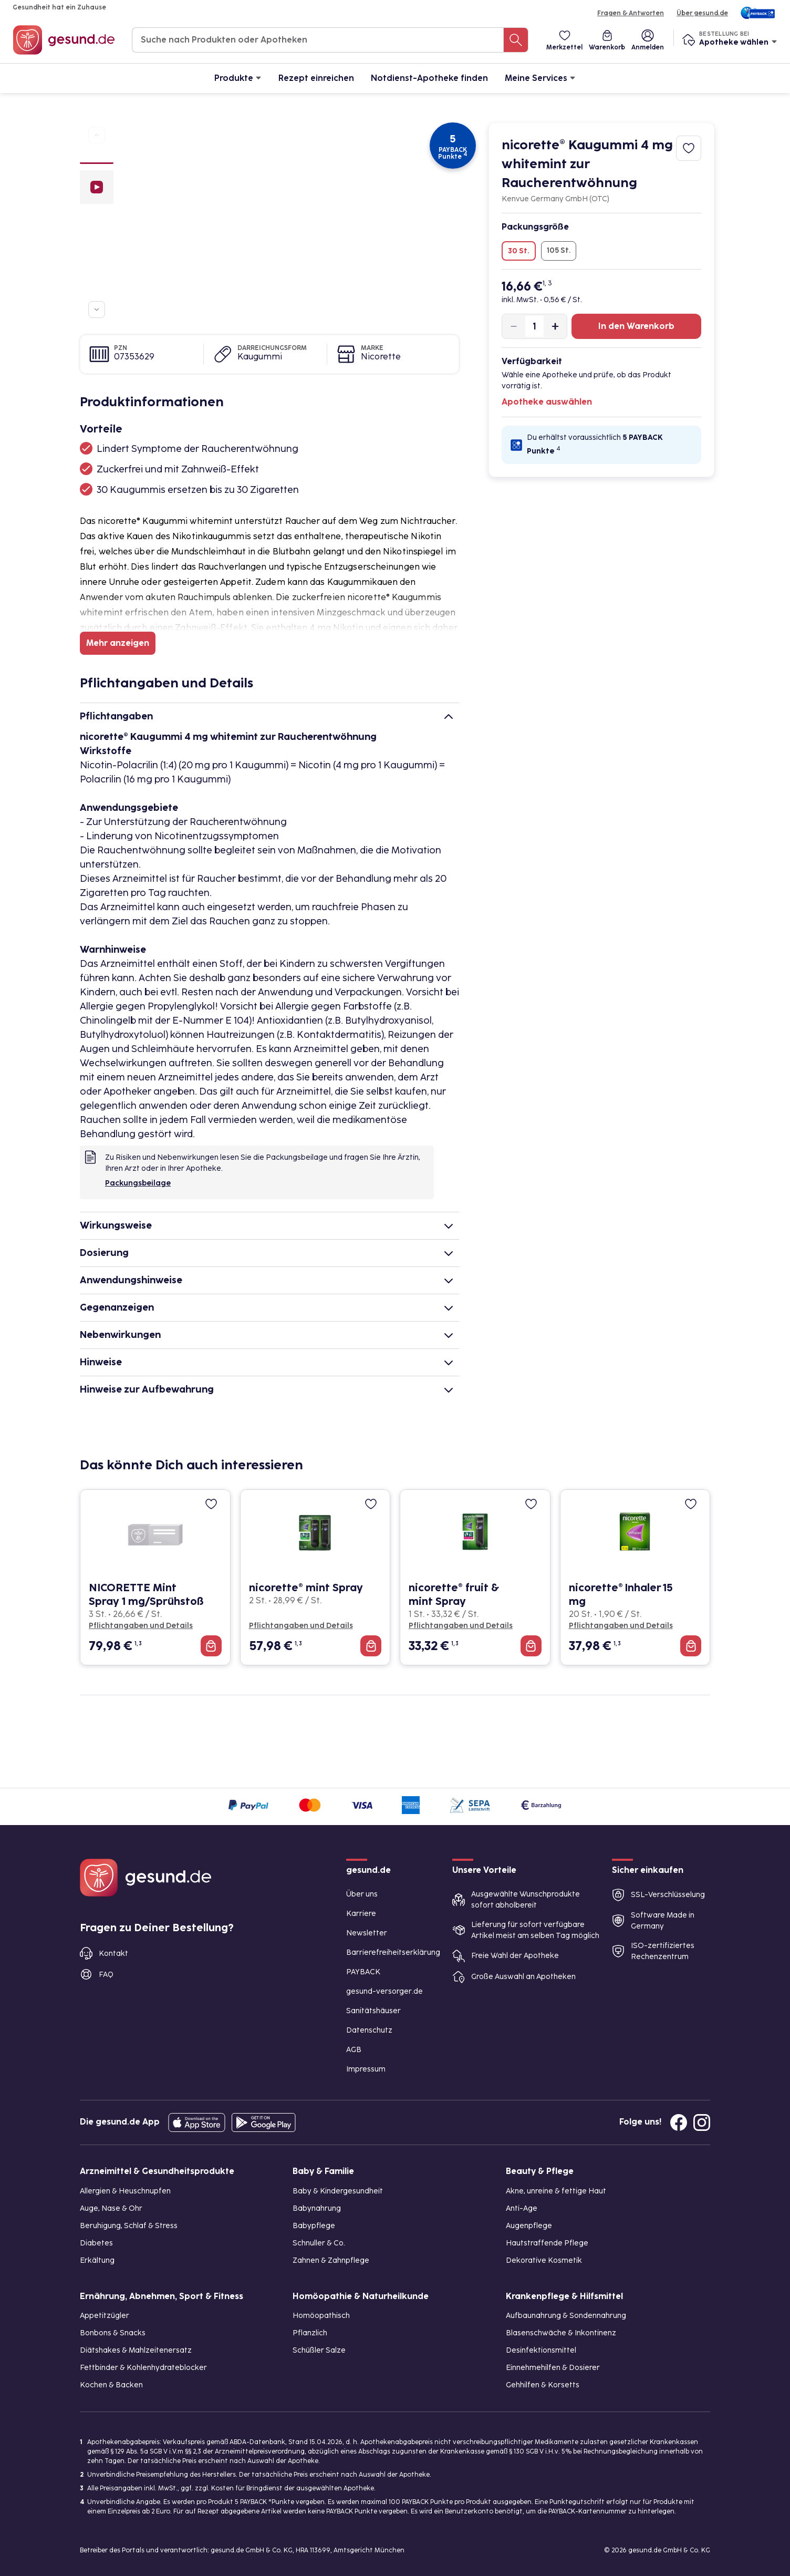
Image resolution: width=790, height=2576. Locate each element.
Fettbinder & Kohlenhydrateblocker (143, 2367)
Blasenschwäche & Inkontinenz (561, 2332)
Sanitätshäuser (373, 2010)
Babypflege (314, 2225)
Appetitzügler (104, 2315)
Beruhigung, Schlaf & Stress (129, 2225)
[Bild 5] (96, 275)
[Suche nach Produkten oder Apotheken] (515, 40)
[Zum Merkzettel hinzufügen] (688, 148)
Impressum (366, 2069)
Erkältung (97, 2260)
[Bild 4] (96, 256)
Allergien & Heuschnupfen (125, 2191)
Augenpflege (529, 2225)
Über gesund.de (702, 13)
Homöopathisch (321, 2315)
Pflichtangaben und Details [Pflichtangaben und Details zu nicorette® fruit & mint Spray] (461, 1625)
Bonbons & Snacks (112, 2332)
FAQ (106, 1974)
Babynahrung (317, 2208)
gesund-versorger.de (384, 1991)
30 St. (518, 250)
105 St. (558, 250)
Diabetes (96, 2243)
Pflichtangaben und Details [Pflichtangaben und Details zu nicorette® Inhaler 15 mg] (621, 1625)
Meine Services (540, 77)
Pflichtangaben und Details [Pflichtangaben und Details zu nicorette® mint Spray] (301, 1625)
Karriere (361, 1913)
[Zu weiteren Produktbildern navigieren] (96, 309)
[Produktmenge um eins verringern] (513, 326)
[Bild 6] (96, 293)
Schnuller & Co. (319, 2243)
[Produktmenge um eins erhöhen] (555, 326)
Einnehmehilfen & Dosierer (553, 2367)
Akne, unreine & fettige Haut (556, 2191)
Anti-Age (521, 2208)
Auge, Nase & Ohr (111, 2208)
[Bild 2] (96, 218)
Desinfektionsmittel (541, 2350)
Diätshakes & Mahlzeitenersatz (136, 2350)
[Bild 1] (96, 157)
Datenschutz (369, 2030)
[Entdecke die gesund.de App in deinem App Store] (196, 2122)
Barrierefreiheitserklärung (393, 1952)
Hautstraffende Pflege (547, 2243)
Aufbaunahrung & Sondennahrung (566, 2315)
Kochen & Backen (111, 2385)
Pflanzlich (310, 2332)
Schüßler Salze (319, 2350)
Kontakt (113, 1953)
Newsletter (366, 1933)
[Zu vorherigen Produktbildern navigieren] (96, 135)
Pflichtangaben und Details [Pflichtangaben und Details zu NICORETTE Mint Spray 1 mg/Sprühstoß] (141, 1625)
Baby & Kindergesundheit (338, 2191)
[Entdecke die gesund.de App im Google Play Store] (264, 2122)
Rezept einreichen (316, 78)
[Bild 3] (96, 237)
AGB (353, 2049)
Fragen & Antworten (630, 13)
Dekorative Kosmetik (544, 2260)
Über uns (362, 1894)
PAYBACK (363, 1971)
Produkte (238, 77)
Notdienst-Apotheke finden (429, 78)
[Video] (96, 187)
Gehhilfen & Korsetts (542, 2385)
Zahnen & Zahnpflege (331, 2260)
